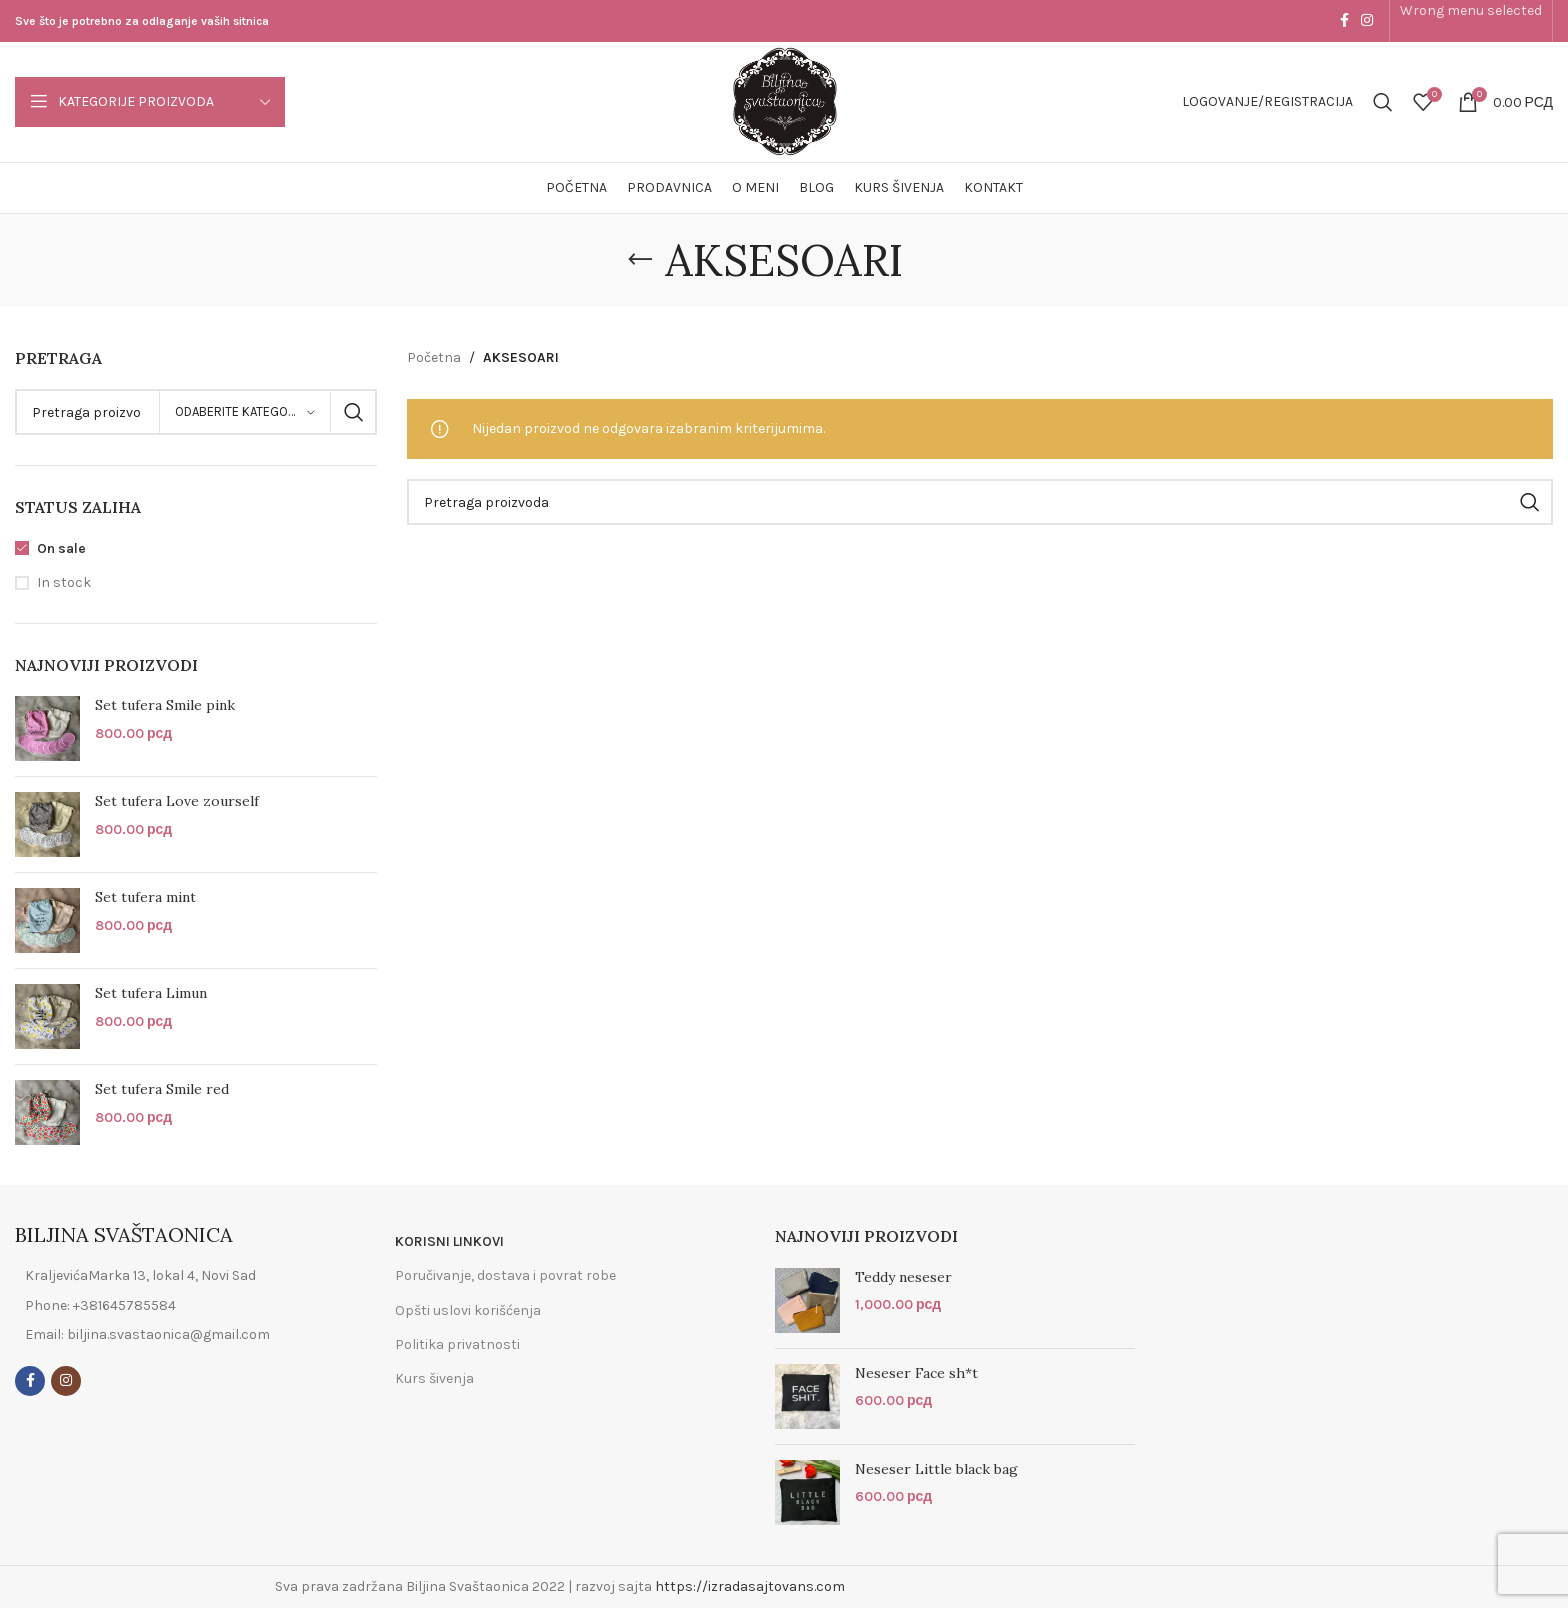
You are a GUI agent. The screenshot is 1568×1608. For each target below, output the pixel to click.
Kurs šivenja (434, 1378)
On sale (61, 548)
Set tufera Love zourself (177, 801)
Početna (434, 357)
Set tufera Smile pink (165, 705)
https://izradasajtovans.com (750, 1586)
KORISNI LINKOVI (449, 1241)
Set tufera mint (145, 897)
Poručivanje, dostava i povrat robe (505, 1275)
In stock (64, 582)
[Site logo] (784, 100)
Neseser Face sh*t (916, 1373)
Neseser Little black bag (936, 1469)
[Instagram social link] (1367, 21)
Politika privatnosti (457, 1344)
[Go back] (640, 260)
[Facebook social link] (1344, 21)
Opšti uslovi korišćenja (468, 1310)
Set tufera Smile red (162, 1089)
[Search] (1383, 102)
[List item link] (166, 1306)
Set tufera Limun (151, 993)
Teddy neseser (903, 1277)
